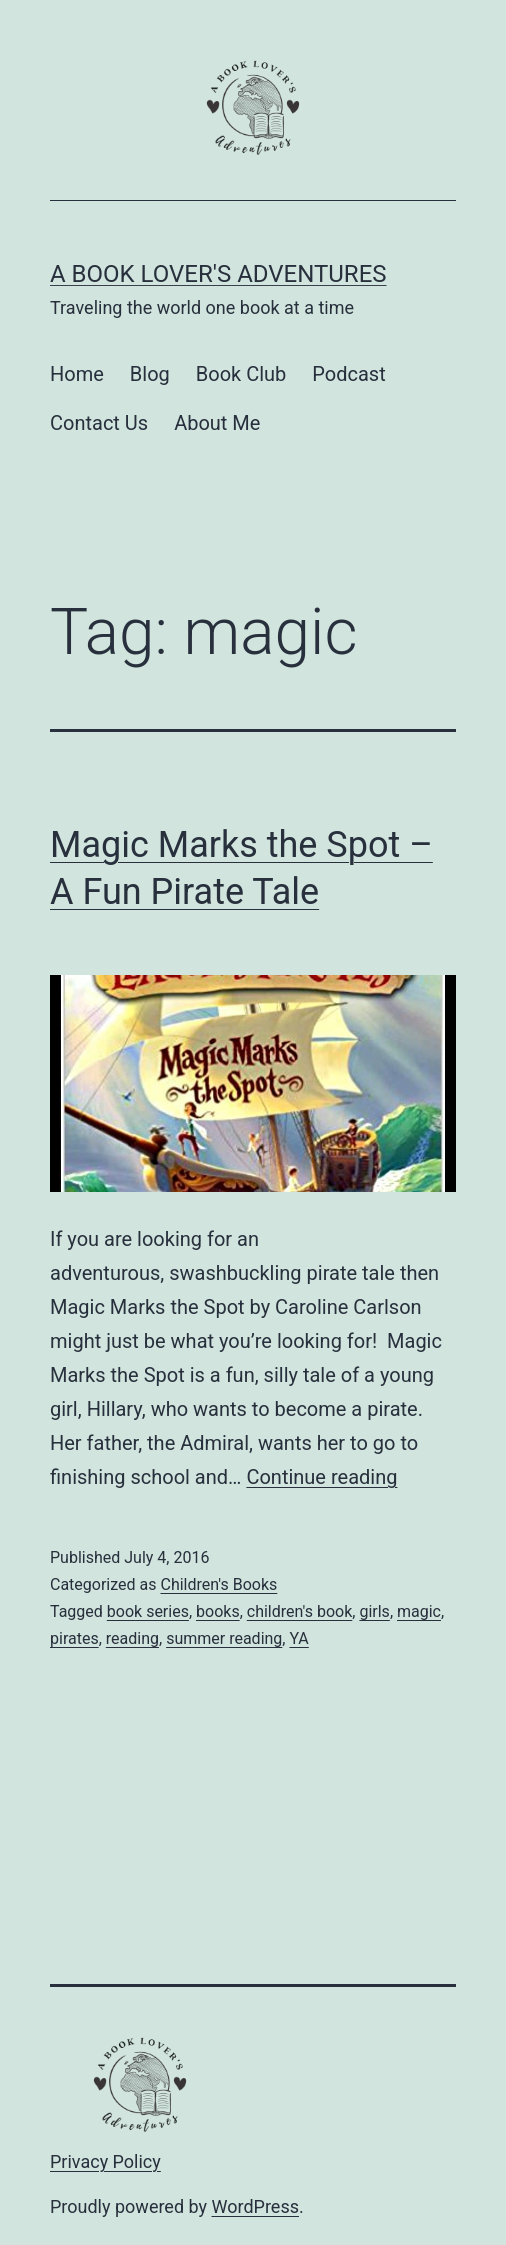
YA (298, 1638)
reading (132, 1638)
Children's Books (218, 1584)
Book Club (241, 374)
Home (77, 374)
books (218, 1611)
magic (419, 1611)
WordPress (255, 2206)
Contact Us (99, 423)
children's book (300, 1611)
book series (148, 1611)
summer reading (224, 1638)
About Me (217, 423)
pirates (74, 1638)
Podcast (348, 374)
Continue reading (321, 1477)
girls (374, 1611)
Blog (150, 374)
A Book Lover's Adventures (218, 274)
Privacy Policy (105, 2161)
